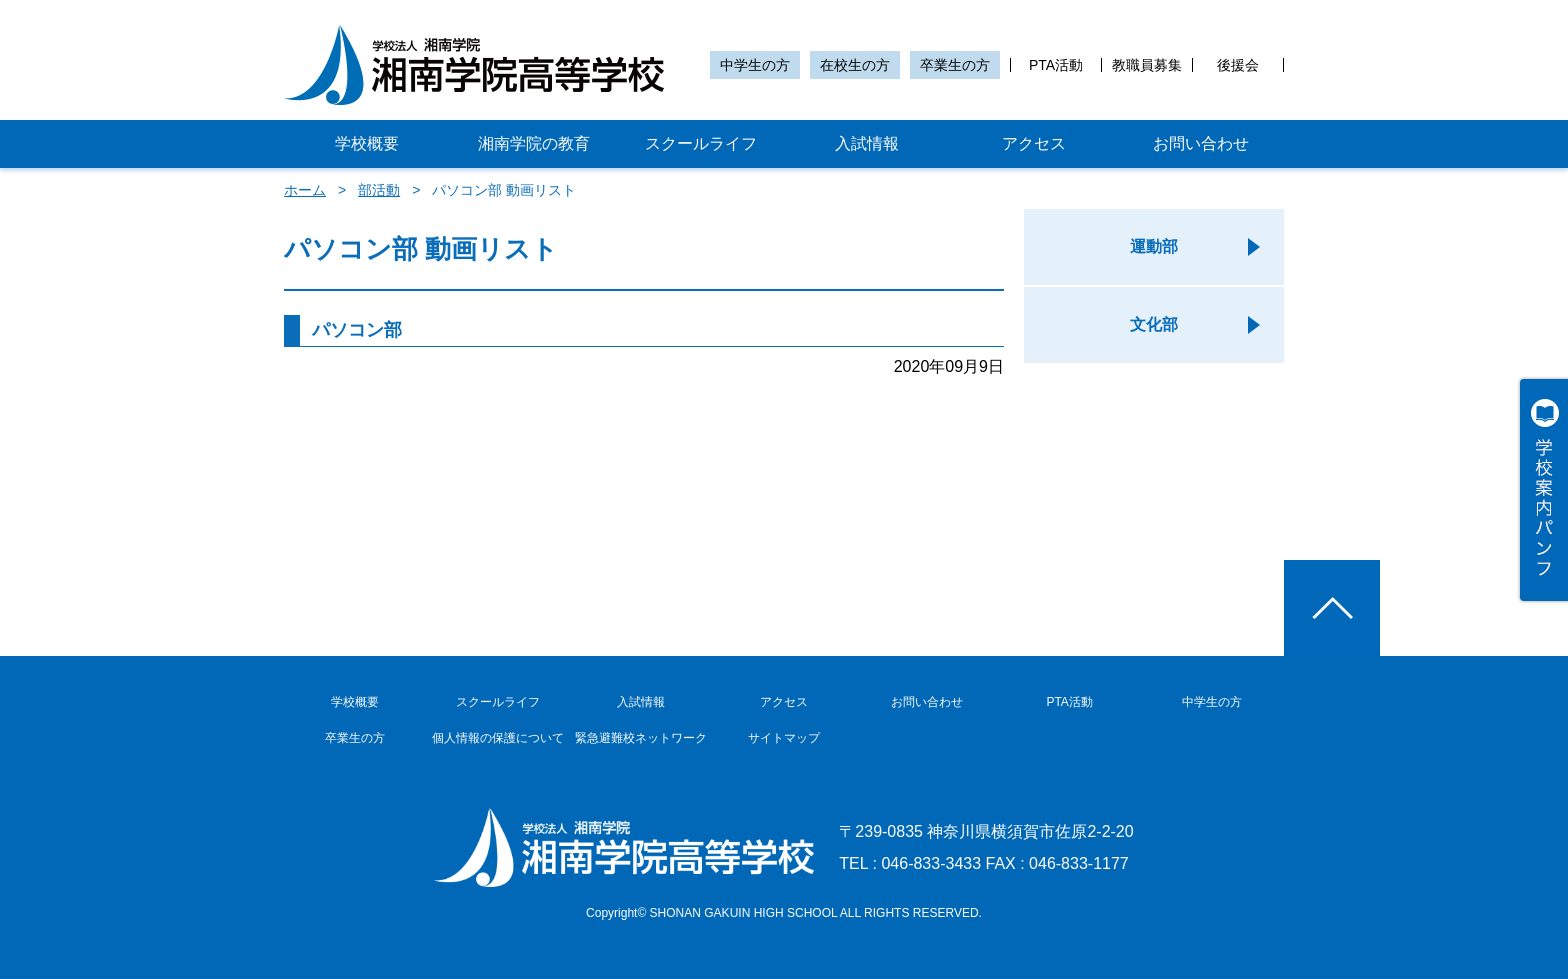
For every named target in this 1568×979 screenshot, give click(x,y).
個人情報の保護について (498, 738)
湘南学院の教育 (534, 143)
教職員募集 (1147, 65)
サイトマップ (784, 738)
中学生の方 (755, 65)
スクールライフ (701, 143)
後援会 (1238, 65)
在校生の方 (855, 65)
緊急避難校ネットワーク (641, 738)
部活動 (379, 190)
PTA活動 (1056, 65)
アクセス (1034, 143)
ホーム (305, 190)
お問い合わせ (1201, 143)
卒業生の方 (955, 65)
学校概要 (367, 143)
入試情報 (867, 143)
